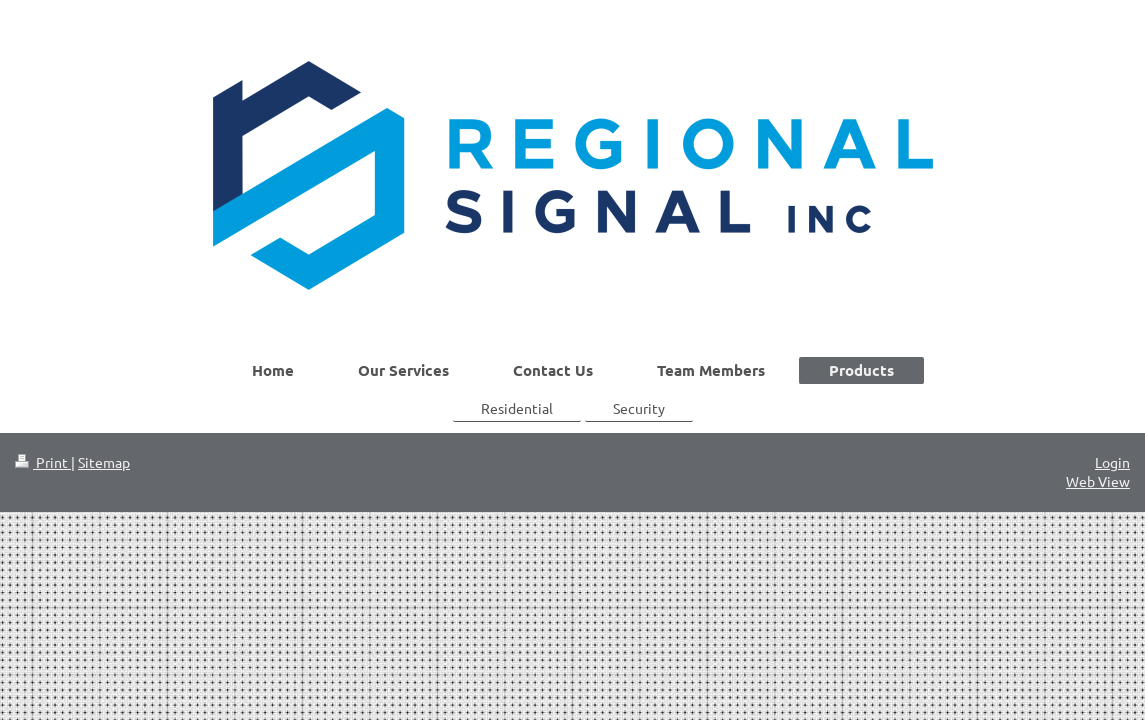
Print (43, 462)
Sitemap (104, 462)
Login (1112, 462)
